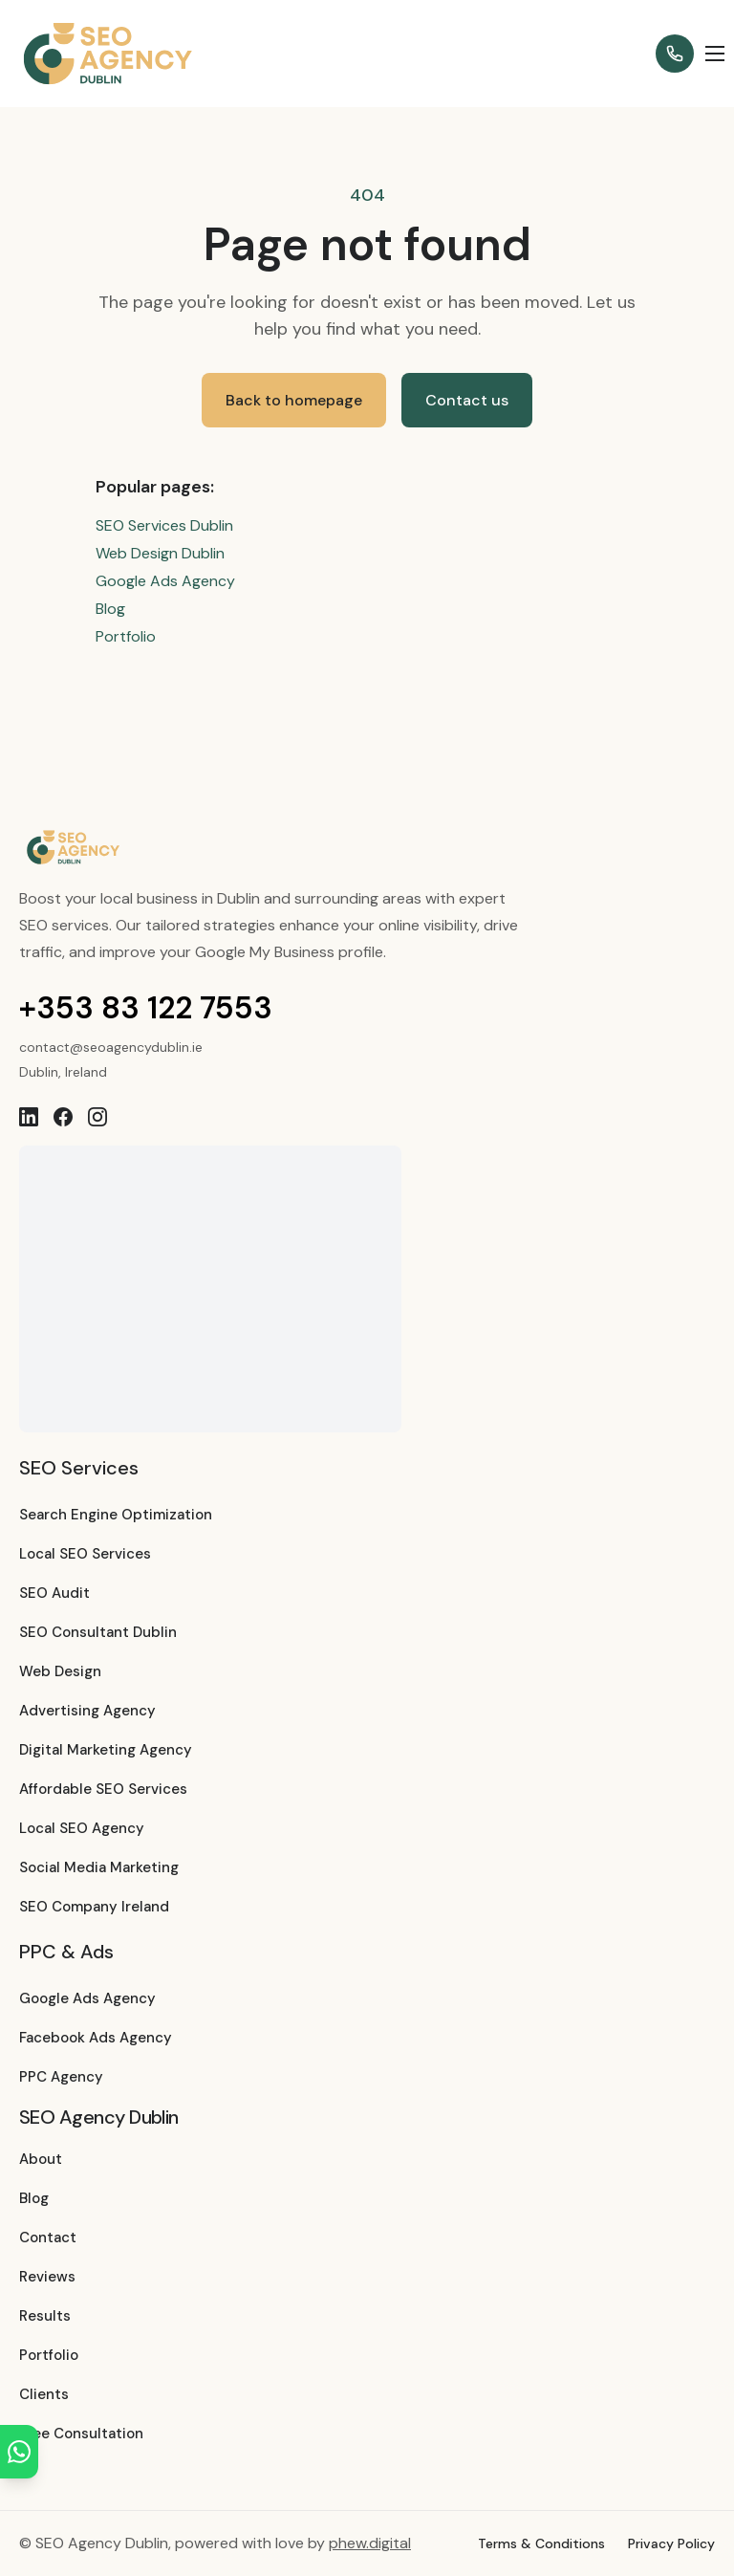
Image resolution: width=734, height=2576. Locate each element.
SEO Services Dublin (164, 525)
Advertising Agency (87, 1710)
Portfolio (126, 636)
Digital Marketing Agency (105, 1749)
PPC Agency (61, 2076)
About (40, 2159)
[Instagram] (97, 1116)
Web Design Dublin (160, 553)
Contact (47, 2237)
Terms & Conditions (541, 2543)
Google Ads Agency (165, 581)
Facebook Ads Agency (95, 2037)
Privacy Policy (671, 2543)
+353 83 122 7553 (145, 1008)
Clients (44, 2394)
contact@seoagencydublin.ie (111, 1047)
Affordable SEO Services (103, 1789)
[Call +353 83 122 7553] (675, 53)
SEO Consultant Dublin (98, 1632)
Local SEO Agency (81, 1828)
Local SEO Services (85, 1553)
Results (45, 2315)
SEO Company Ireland (94, 1906)
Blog (110, 609)
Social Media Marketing (99, 1867)
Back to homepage (294, 400)
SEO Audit (54, 1593)
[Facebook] (63, 1116)
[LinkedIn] (28, 1116)
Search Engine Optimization (115, 1514)
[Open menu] (714, 53)
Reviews (47, 2276)
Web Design (60, 1671)
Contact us (466, 400)
